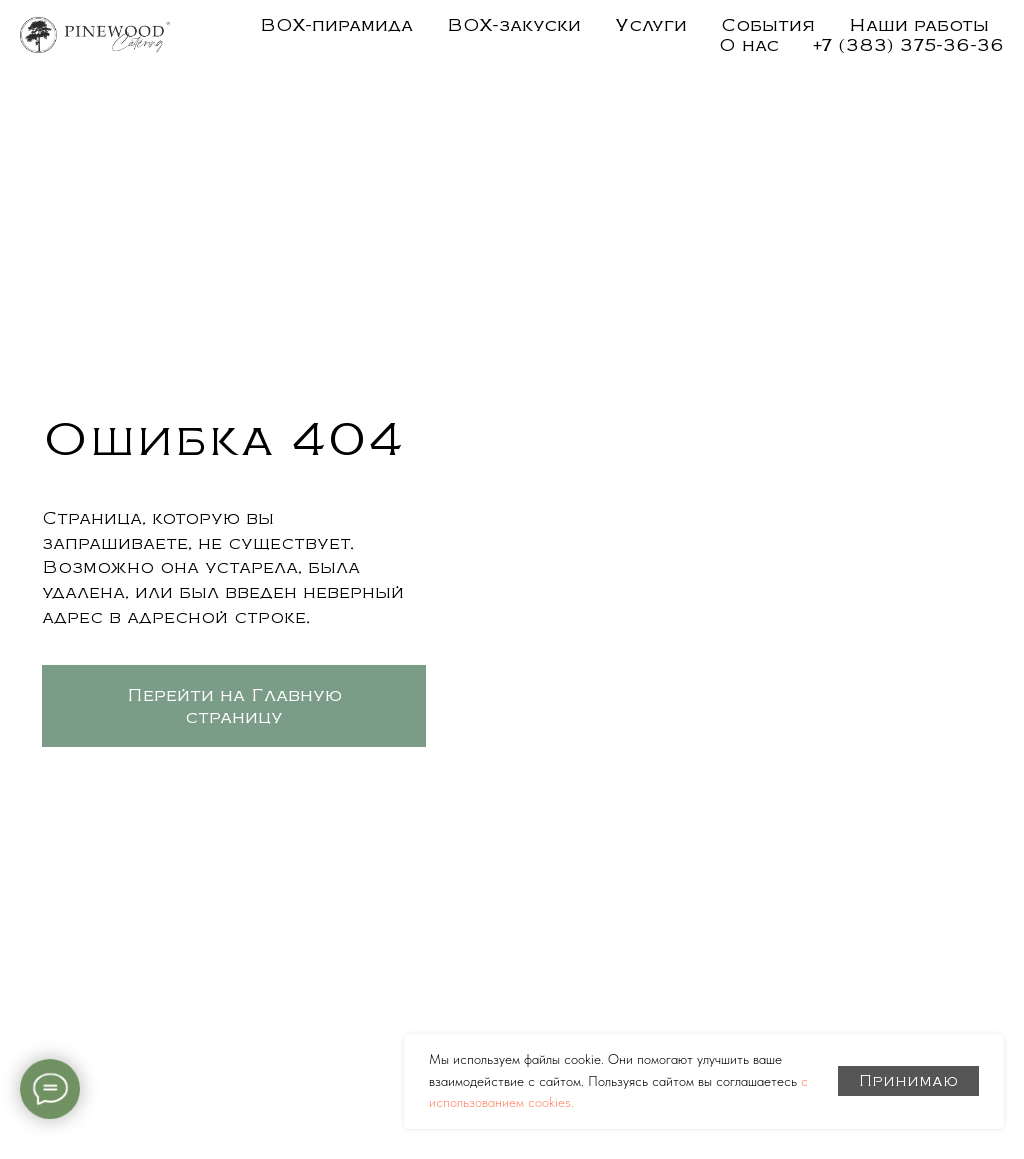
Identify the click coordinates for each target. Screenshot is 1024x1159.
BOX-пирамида (336, 25)
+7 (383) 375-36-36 (908, 45)
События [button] (768, 25)
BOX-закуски (514, 25)
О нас (749, 45)
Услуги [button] (651, 25)
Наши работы (919, 25)
